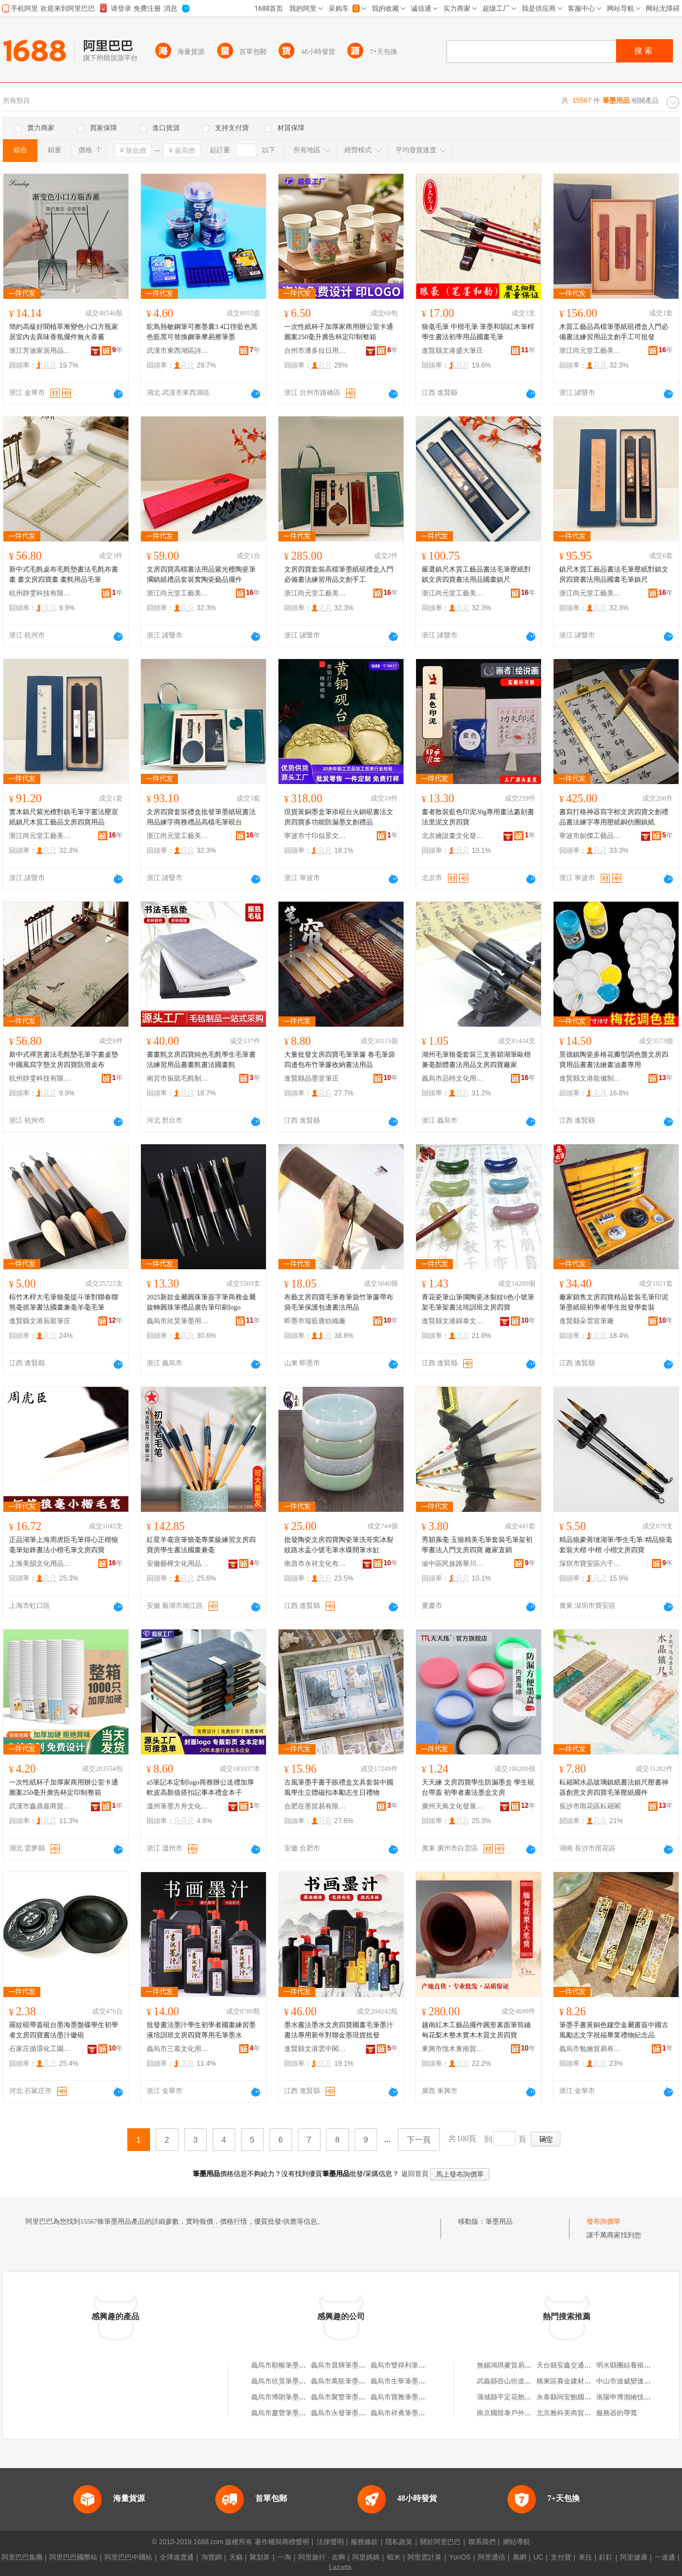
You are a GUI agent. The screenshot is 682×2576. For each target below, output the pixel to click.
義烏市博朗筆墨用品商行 (288, 2397)
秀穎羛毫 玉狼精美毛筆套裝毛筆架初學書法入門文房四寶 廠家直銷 (477, 1545)
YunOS (460, 2557)
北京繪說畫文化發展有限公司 (453, 836)
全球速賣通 (177, 2557)
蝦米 (394, 2557)
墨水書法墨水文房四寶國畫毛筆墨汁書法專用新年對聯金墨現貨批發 (338, 2030)
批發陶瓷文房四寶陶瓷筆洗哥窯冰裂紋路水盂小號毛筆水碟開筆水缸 (338, 1545)
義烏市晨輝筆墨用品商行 (348, 2365)
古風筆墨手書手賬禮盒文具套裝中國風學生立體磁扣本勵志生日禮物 (338, 1787)
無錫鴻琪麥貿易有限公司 (514, 2365)
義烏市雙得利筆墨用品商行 (411, 2365)
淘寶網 (211, 2557)
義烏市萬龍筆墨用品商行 (348, 2381)
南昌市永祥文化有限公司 (315, 1564)
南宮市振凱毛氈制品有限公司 (178, 1078)
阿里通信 (491, 2557)
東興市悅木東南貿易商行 (453, 2049)
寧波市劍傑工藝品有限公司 (590, 836)
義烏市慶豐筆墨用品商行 (288, 2413)
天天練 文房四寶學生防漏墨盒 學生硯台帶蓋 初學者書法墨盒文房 (478, 1787)
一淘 (284, 2557)
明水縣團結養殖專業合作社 (637, 2365)
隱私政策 (399, 2542)
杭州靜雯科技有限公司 (40, 593)
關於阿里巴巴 (440, 2542)
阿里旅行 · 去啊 (321, 2557)
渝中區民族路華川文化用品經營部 (453, 1564)
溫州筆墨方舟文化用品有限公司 (178, 1806)
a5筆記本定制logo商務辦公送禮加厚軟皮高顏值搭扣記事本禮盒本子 (200, 1787)
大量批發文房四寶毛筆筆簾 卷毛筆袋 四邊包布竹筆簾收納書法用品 (339, 1060)
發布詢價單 (604, 2221)
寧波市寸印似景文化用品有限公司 (315, 836)
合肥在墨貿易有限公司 (315, 1806)
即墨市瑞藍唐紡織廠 (315, 1321)
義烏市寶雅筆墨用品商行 (408, 2397)
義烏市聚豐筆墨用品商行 (348, 2397)
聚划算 (259, 2557)
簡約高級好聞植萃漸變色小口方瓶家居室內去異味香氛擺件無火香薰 (63, 332)
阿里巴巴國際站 (73, 2557)
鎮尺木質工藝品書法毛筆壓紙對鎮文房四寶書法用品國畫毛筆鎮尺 (613, 574)
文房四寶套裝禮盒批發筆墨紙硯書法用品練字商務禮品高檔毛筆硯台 (201, 817)
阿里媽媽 (366, 2557)
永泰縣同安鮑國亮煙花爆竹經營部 (588, 2397)
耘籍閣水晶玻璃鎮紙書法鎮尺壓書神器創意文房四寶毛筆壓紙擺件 (613, 1787)
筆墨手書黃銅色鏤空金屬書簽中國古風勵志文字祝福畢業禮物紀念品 (613, 2030)
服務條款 (364, 2542)
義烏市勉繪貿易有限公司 (590, 2049)
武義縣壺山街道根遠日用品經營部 (528, 2381)
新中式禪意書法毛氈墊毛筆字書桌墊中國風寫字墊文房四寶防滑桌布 (63, 1060)
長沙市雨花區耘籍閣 (590, 1806)
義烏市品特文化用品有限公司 (453, 1078)
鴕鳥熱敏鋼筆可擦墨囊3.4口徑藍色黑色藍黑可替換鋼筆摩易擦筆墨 (202, 332)
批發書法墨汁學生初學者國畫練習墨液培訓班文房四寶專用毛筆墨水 (201, 2030)
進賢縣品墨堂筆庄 (311, 1078)
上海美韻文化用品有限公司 (40, 1564)
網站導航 (516, 2542)
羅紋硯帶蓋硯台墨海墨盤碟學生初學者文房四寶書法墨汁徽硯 (63, 2030)
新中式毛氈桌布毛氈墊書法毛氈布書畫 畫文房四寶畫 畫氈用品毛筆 (63, 574)
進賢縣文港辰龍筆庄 (39, 1321)
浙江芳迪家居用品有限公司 (40, 351)
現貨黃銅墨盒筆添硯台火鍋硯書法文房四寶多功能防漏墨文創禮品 (338, 817)
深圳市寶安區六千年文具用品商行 (590, 1564)
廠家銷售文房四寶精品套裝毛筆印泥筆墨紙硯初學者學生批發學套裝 (613, 1302)
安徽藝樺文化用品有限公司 (178, 1564)
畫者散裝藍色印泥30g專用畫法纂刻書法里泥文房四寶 (478, 817)
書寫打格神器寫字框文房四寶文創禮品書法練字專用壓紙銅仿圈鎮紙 (613, 817)
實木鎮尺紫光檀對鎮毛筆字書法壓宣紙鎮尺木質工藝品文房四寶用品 (63, 817)
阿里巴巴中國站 (128, 2557)
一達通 (665, 2557)
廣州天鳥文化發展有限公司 (453, 1806)
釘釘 (606, 2557)
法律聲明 (330, 2542)
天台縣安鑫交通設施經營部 (577, 2365)
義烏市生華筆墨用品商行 (408, 2381)
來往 (585, 2557)
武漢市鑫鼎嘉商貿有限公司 (40, 1806)
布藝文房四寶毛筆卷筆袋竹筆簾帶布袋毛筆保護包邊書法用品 (338, 1302)
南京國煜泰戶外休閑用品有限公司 (528, 2413)
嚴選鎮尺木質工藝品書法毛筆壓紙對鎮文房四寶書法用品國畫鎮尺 (476, 574)
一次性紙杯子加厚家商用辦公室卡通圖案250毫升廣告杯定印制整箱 (338, 332)
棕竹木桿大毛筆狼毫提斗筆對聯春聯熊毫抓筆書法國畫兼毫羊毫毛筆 (63, 1302)
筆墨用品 (499, 2221)
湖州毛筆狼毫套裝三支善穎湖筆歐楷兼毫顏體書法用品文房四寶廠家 (476, 1060)
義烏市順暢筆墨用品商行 (288, 2365)
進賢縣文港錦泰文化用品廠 (453, 1321)
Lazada (340, 2567)
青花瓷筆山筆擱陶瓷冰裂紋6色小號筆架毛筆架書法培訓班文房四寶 (478, 1302)
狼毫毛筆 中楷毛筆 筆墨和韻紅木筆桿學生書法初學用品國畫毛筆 (478, 332)
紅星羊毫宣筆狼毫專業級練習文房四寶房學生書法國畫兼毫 (201, 1545)
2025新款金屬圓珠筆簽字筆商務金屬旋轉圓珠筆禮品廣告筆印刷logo (201, 1302)
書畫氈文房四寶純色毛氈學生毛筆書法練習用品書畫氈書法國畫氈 (201, 1060)
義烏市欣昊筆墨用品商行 (178, 1321)
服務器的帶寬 (616, 2413)
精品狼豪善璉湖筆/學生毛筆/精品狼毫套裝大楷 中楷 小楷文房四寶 (615, 1545)
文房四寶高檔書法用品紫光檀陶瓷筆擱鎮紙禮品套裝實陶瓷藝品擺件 (201, 574)
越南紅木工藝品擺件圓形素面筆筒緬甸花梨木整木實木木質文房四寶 (476, 2030)
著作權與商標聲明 (282, 2542)
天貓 (236, 2557)
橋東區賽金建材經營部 (571, 2381)
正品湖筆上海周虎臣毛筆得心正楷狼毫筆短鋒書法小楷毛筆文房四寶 (63, 1545)
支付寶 (561, 2557)
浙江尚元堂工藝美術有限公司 (590, 351)
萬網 (519, 2557)
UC (538, 2557)
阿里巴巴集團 (22, 2557)
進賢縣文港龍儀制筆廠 (590, 1078)
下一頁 (419, 2139)
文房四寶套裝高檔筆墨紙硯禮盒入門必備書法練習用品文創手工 (338, 574)
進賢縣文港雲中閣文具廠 (315, 2049)
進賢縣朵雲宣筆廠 (586, 1321)
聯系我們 (482, 2542)
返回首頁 (415, 2174)
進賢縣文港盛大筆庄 (452, 351)
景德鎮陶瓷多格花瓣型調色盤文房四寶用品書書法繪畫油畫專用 (613, 1060)
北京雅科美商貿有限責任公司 (581, 2413)
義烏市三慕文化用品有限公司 (178, 2049)
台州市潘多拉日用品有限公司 (315, 351)
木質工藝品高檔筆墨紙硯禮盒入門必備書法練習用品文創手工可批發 (613, 332)
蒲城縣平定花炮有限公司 (514, 2397)
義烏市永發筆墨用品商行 (348, 2413)
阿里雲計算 (424, 2557)
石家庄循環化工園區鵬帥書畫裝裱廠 (40, 2049)
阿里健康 (633, 2557)
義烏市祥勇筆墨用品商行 (408, 2413)
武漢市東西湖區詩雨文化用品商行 (178, 351)
